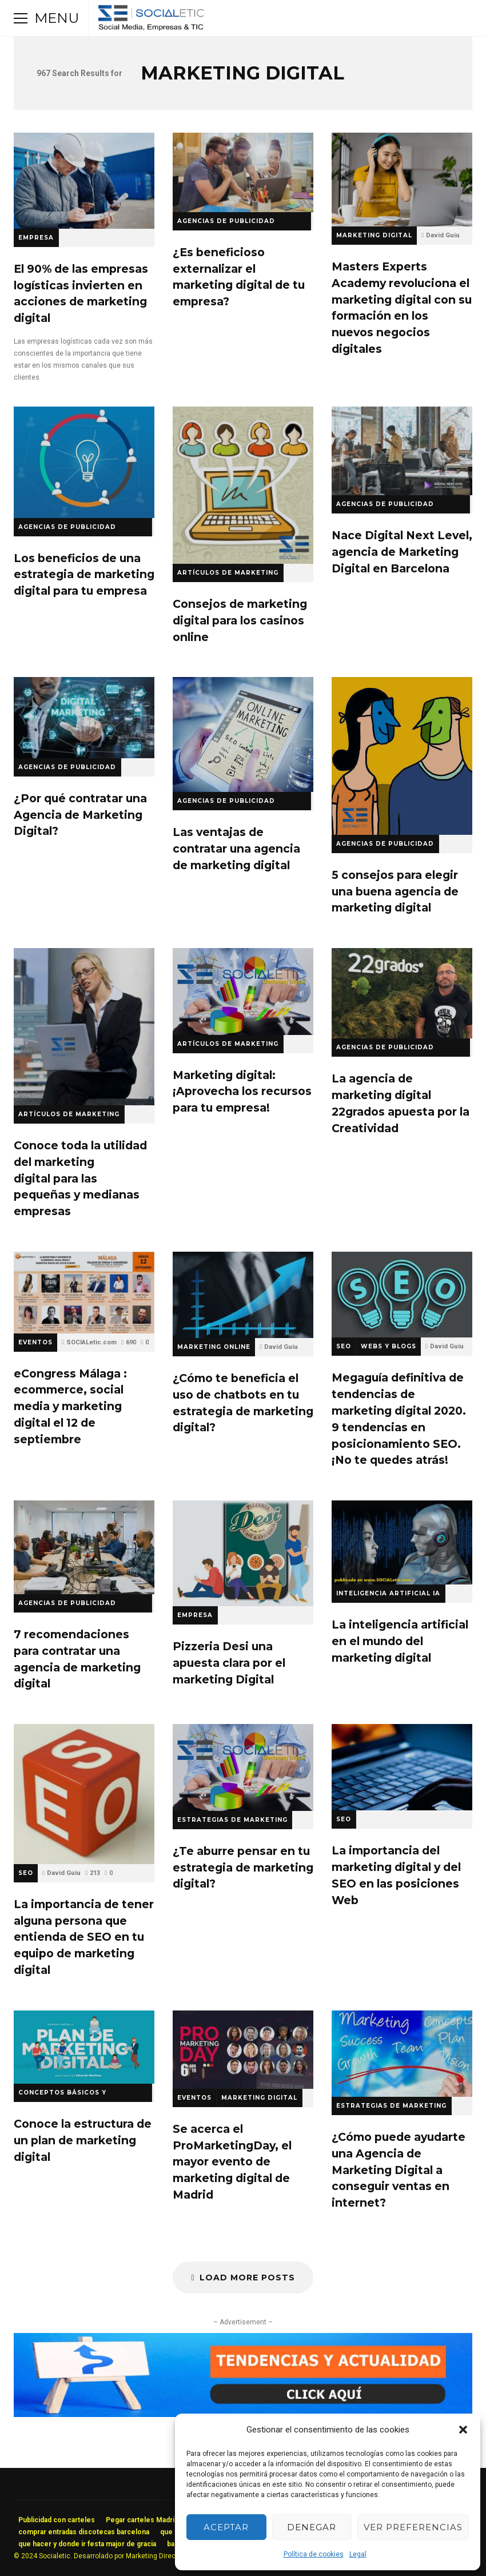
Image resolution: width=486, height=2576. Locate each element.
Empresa (36, 237)
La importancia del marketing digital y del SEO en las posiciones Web (402, 1767)
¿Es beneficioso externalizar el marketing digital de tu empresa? (243, 172)
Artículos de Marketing (227, 572)
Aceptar (226, 2527)
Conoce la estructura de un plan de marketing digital (84, 2047)
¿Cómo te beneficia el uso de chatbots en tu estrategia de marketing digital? (243, 1295)
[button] (463, 2429)
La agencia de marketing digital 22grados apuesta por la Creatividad (402, 993)
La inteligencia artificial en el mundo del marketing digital (402, 1542)
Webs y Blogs (388, 1346)
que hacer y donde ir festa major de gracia (87, 2544)
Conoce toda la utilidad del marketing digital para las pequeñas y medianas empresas (84, 1026)
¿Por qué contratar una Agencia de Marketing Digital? (84, 717)
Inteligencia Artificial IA (388, 1593)
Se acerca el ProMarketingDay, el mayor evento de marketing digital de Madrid (243, 2049)
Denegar (311, 2527)
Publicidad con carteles (56, 2520)
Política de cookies (314, 2554)
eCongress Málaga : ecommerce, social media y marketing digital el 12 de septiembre (84, 1292)
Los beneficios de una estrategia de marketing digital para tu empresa (84, 462)
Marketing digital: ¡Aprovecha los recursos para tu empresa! (243, 991)
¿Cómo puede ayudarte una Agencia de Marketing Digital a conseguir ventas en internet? (402, 2053)
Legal (358, 2554)
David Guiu (443, 235)
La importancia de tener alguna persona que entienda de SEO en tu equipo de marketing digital (84, 1794)
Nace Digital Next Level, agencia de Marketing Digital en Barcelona (402, 451)
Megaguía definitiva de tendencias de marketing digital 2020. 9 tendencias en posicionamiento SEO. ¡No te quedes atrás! (402, 1294)
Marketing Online (213, 1347)
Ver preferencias (413, 2527)
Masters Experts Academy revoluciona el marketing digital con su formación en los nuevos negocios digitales (402, 179)
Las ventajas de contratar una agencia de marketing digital (243, 734)
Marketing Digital (374, 235)
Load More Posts (242, 2277)
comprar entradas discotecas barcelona (83, 2532)
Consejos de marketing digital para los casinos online (243, 485)
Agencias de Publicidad (67, 767)
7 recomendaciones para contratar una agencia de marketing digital (84, 1547)
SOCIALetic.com (91, 1342)
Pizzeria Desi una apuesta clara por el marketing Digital (243, 1553)
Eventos (35, 1342)
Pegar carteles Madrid (142, 2520)
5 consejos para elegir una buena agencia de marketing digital (402, 755)
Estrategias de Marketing (232, 1819)
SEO (343, 1346)
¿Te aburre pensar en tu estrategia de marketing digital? (243, 1767)
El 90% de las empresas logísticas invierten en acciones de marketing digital (84, 181)
